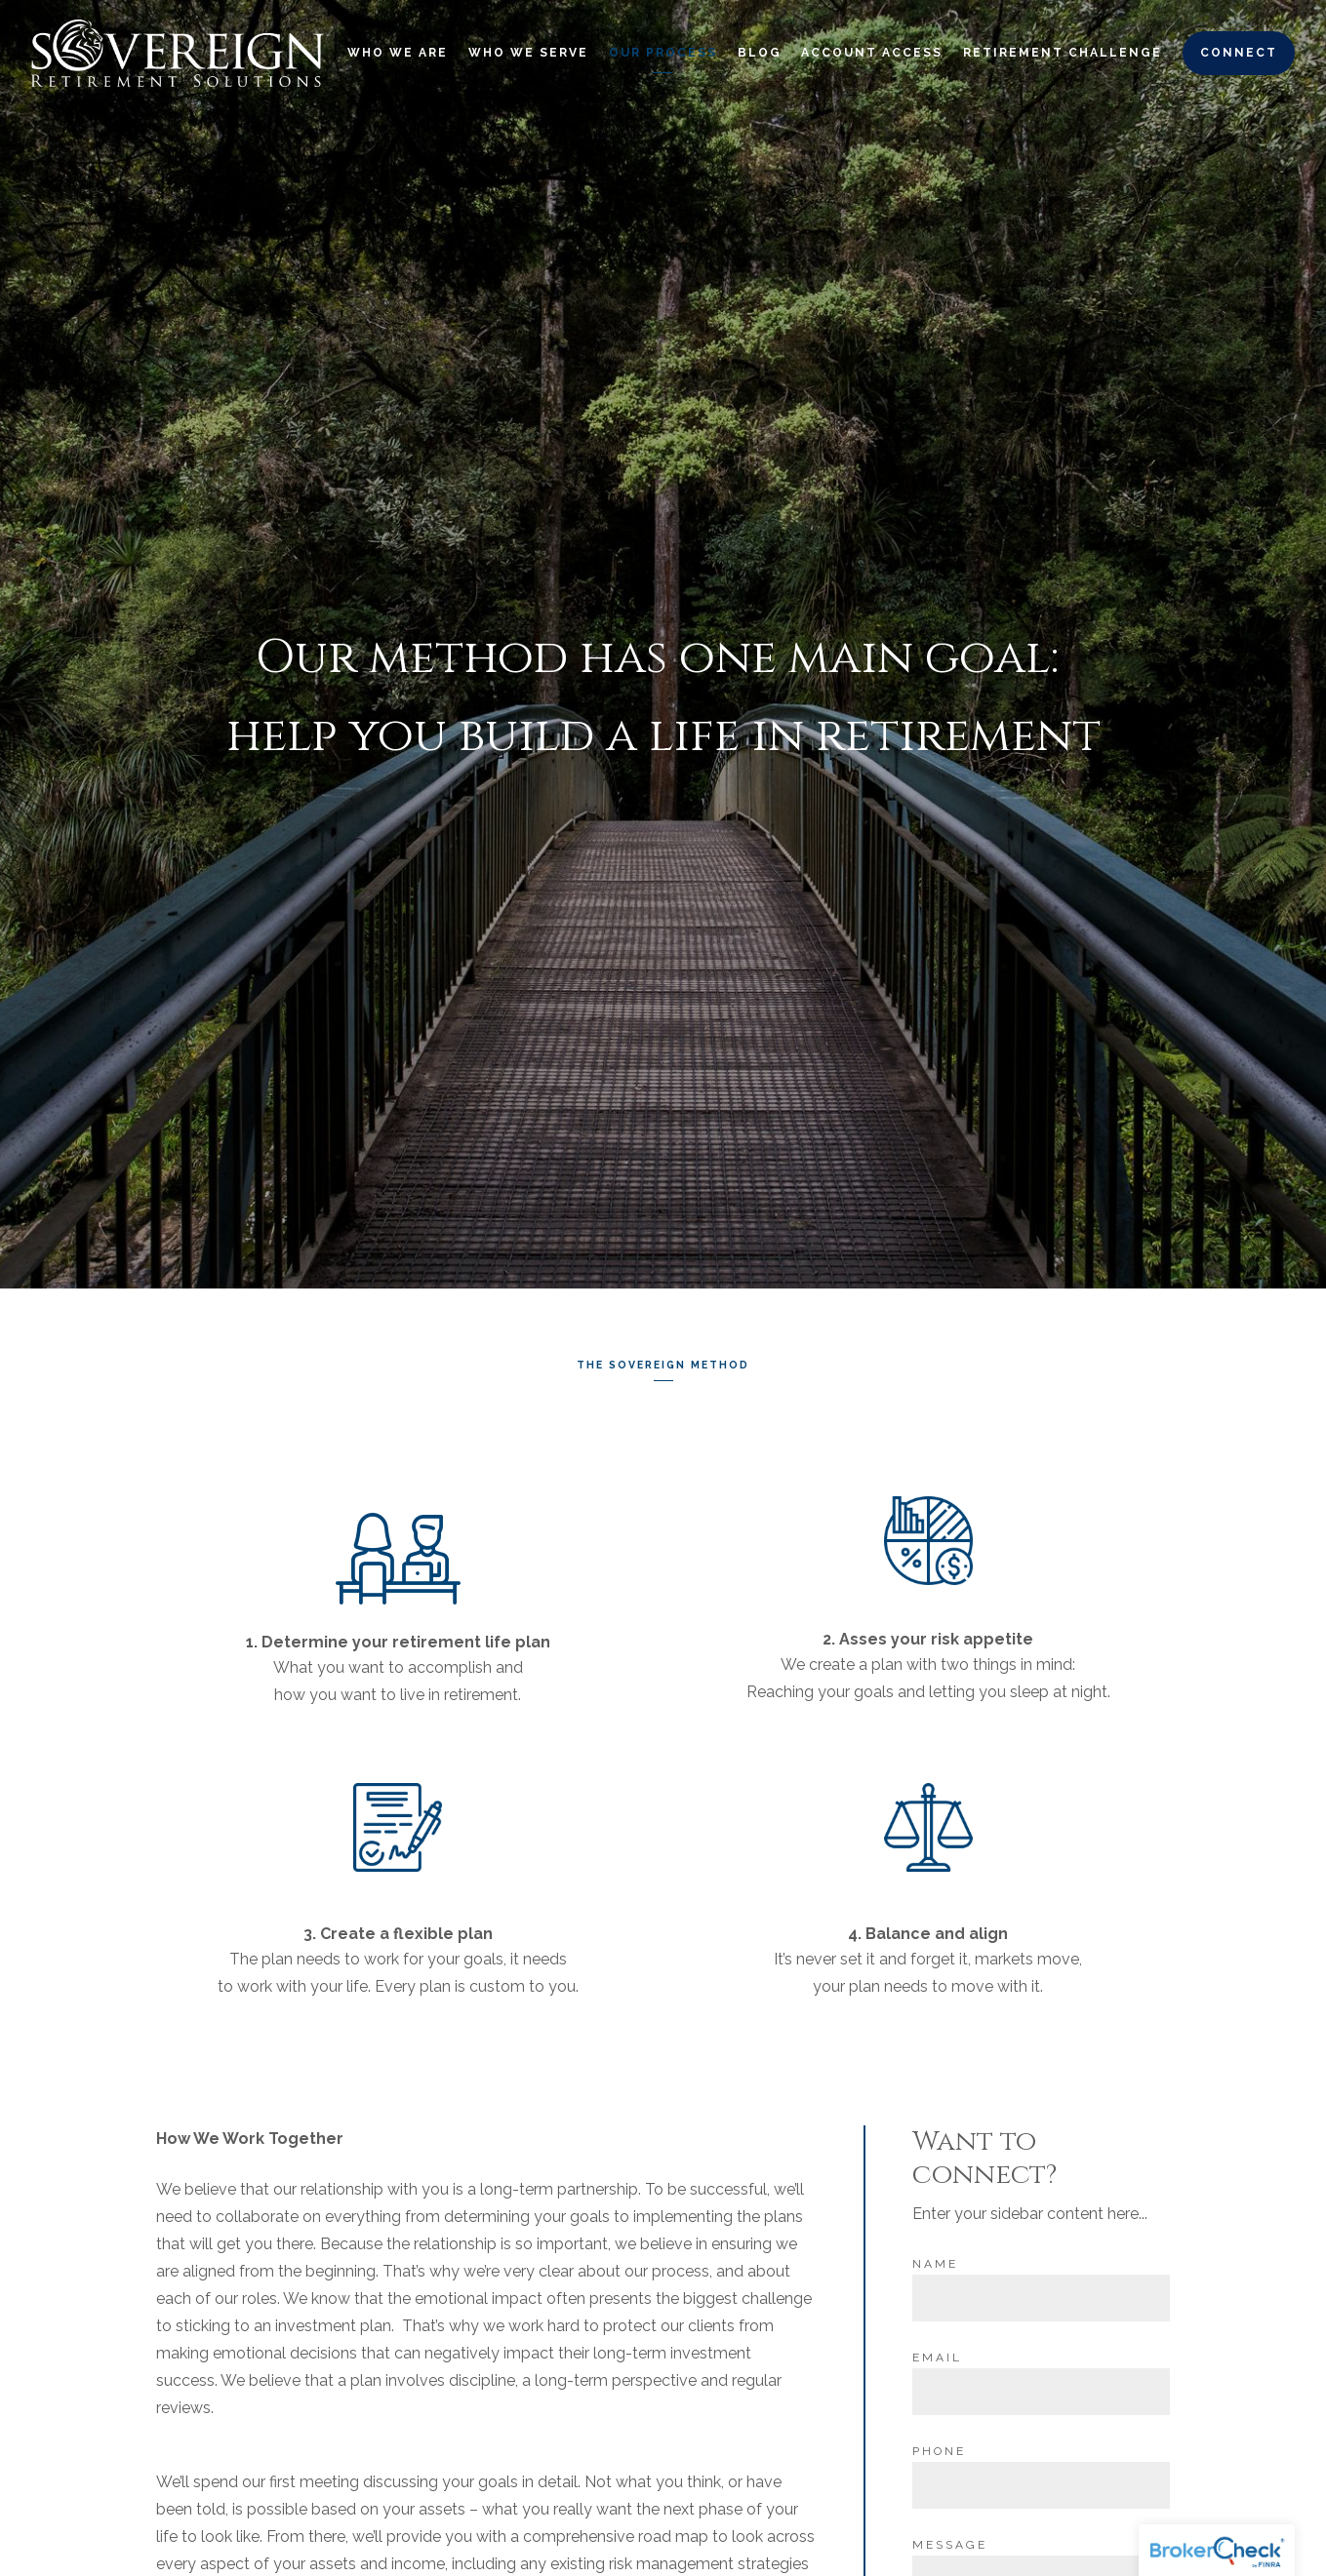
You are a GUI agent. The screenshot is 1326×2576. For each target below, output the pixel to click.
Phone (939, 2446)
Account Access (872, 52)
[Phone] (1041, 2480)
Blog (760, 52)
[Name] (1041, 2293)
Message (949, 2540)
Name (935, 2259)
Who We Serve (528, 52)
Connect (1238, 52)
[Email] (1041, 2386)
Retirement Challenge (1062, 52)
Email (937, 2352)
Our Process (663, 52)
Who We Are (397, 52)
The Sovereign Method (663, 1362)
